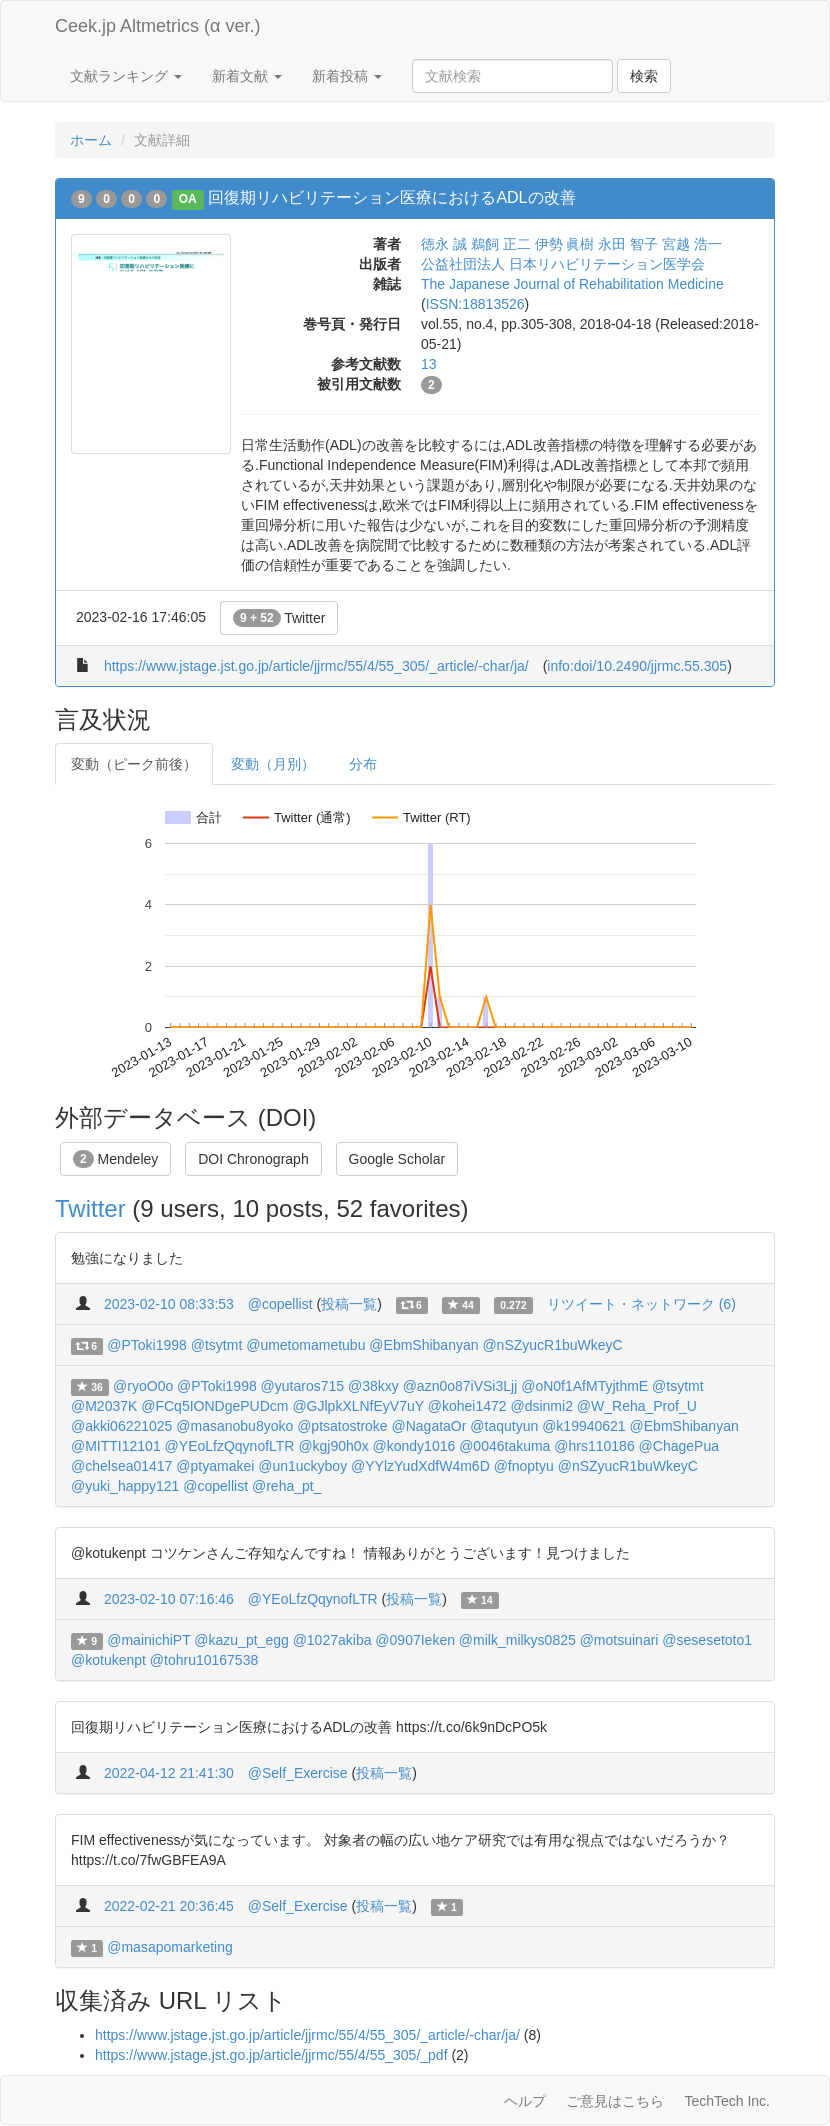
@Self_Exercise (298, 1773)
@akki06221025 (121, 1426)
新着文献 (247, 76)
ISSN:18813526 (475, 304)
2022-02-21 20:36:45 (169, 1906)
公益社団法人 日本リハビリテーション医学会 (563, 264)
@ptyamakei (215, 1466)
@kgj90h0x (333, 1446)
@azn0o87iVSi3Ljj (460, 1386)
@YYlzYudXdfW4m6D (420, 1466)
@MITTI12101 (116, 1446)
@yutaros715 (302, 1386)
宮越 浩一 (692, 244)
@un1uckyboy (302, 1466)
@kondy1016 (414, 1446)
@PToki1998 (147, 1345)
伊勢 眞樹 (565, 244)
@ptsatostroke (342, 1426)
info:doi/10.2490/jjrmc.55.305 (637, 666)
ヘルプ (525, 2101)
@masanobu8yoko (234, 1426)
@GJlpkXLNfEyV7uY (357, 1406)
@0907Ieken (415, 1640)
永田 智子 (628, 244)
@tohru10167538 (204, 1660)
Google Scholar (397, 1159)
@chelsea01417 (121, 1466)
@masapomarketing (170, 1947)
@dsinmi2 (541, 1406)
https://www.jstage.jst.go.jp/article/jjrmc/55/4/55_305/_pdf (271, 2055)
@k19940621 (584, 1426)
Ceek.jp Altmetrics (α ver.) (157, 26)
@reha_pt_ (286, 1486)
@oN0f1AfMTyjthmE (584, 1386)
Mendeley (115, 1159)
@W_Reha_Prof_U (637, 1406)
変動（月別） (273, 764)
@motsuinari (619, 1640)
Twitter (279, 618)
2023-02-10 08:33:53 (169, 1304)
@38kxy (373, 1386)
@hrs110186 (594, 1446)
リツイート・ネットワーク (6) (641, 1304)
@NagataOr (429, 1426)
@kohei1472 (467, 1406)
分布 (363, 764)
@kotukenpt (108, 1660)
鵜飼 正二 (501, 244)
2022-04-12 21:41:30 (169, 1773)
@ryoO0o (143, 1386)
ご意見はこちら (615, 2101)
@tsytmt (217, 1345)
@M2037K (104, 1406)
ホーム (91, 140)
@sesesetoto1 (707, 1640)
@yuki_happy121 (125, 1486)
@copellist (280, 1304)
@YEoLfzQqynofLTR (230, 1446)
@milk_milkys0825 (517, 1640)
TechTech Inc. (727, 2101)
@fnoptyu (524, 1466)
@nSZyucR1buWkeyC (552, 1345)
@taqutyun (504, 1426)
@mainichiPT (148, 1640)
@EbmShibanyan (423, 1345)
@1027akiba (332, 1640)
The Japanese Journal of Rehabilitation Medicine (572, 284)
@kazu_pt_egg (241, 1640)
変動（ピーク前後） (134, 764)
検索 (644, 76)
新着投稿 (347, 76)
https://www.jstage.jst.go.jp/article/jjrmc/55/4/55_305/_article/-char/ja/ (316, 666)
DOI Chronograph (253, 1159)
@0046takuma (504, 1446)
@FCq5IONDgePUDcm (214, 1406)
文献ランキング (126, 76)
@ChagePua (679, 1446)
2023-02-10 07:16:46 (169, 1599)
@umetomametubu (305, 1345)
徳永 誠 (444, 244)
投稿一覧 (349, 1304)
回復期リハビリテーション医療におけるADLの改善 (391, 197)
